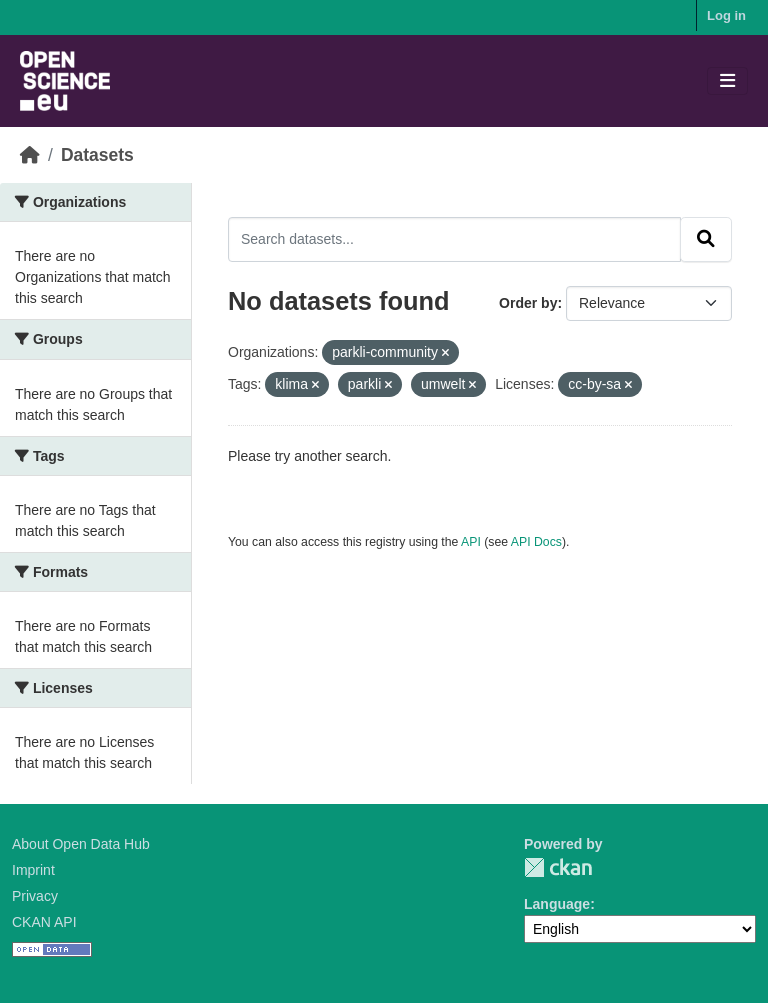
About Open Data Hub (81, 844)
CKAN (558, 867)
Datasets (97, 155)
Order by (528, 303)
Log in (726, 15)
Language (557, 904)
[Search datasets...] (454, 239)
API (471, 542)
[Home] (30, 155)
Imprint (33, 870)
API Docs (536, 542)
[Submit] (706, 239)
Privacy (35, 896)
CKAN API (44, 922)
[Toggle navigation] (727, 81)
